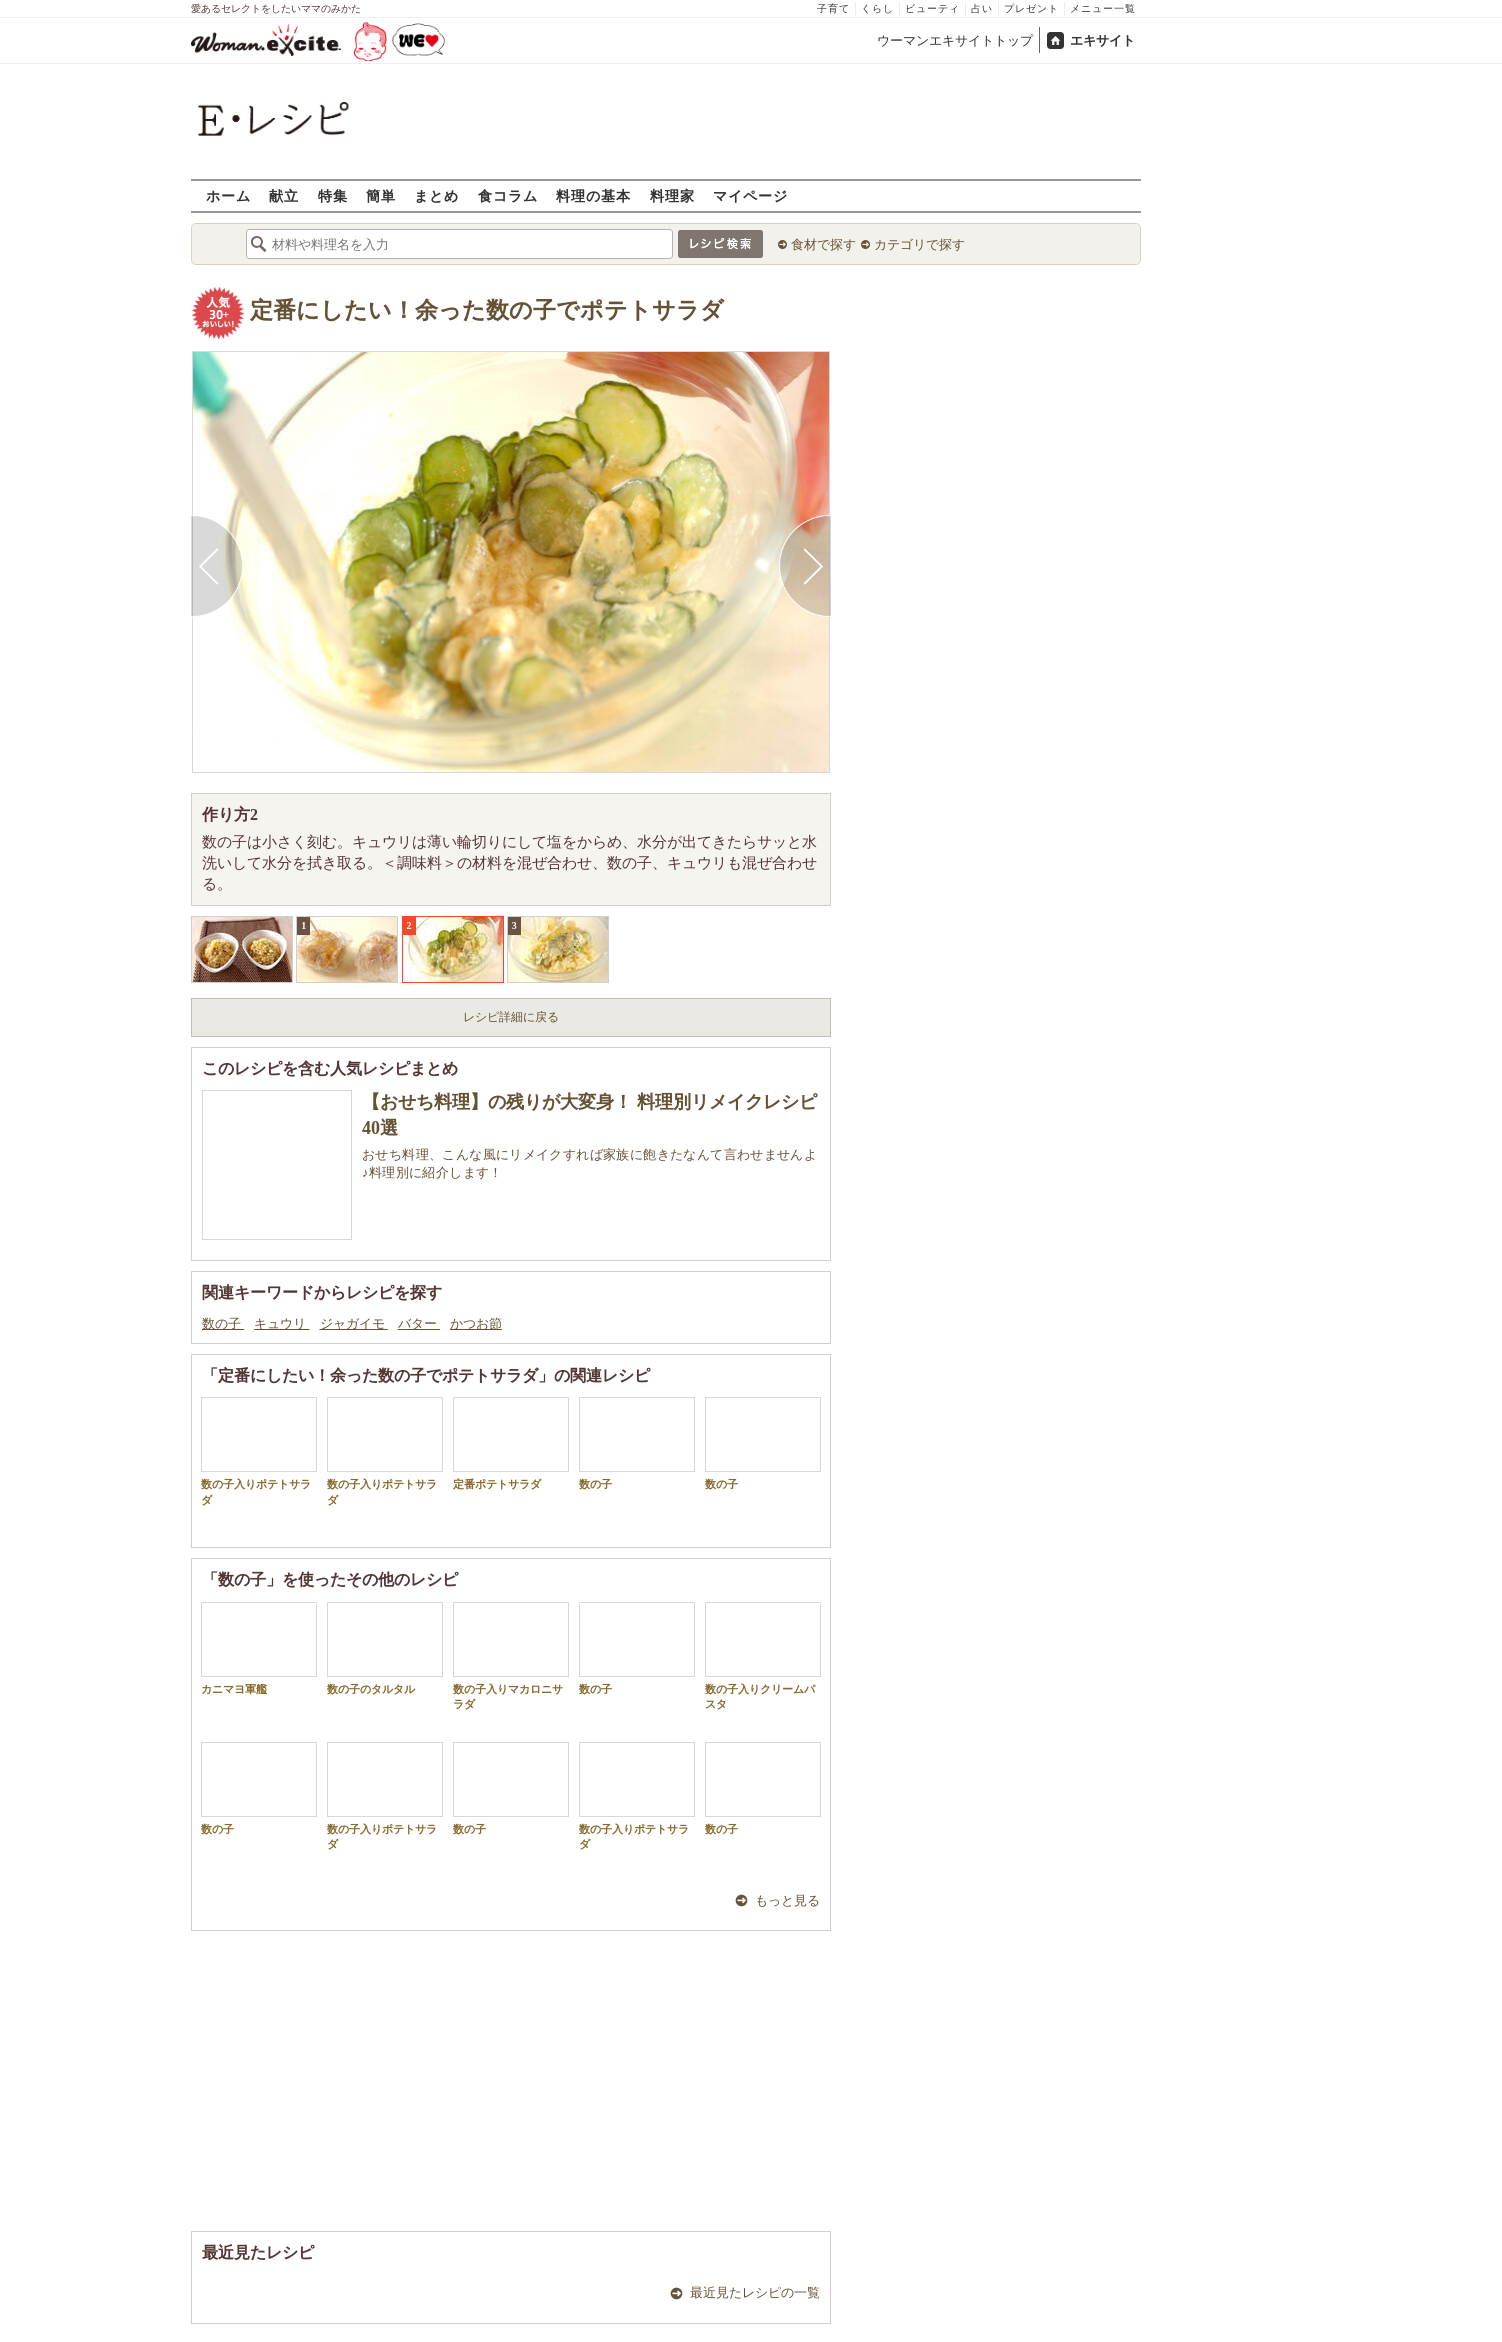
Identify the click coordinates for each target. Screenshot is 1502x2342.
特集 (333, 195)
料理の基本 (593, 195)
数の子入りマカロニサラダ (511, 1656)
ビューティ (932, 8)
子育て (833, 8)
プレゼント (1031, 8)
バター (419, 1323)
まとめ (436, 195)
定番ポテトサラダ (511, 1443)
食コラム (508, 195)
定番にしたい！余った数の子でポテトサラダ (487, 310)
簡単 (381, 195)
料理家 (672, 195)
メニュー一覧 (1103, 8)
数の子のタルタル (385, 1648)
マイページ (750, 195)
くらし (877, 8)
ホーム (228, 195)
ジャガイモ (354, 1323)
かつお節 (476, 1323)
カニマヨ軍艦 (259, 1648)
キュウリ (281, 1323)
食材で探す (823, 244)
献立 (284, 195)
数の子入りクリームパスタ (763, 1656)
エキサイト (1102, 40)
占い (982, 8)
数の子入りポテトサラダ (259, 1451)
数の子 (223, 1323)
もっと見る (787, 1900)
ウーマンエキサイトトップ (955, 40)
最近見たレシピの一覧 (755, 2292)
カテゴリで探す (919, 244)
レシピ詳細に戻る (511, 1017)
